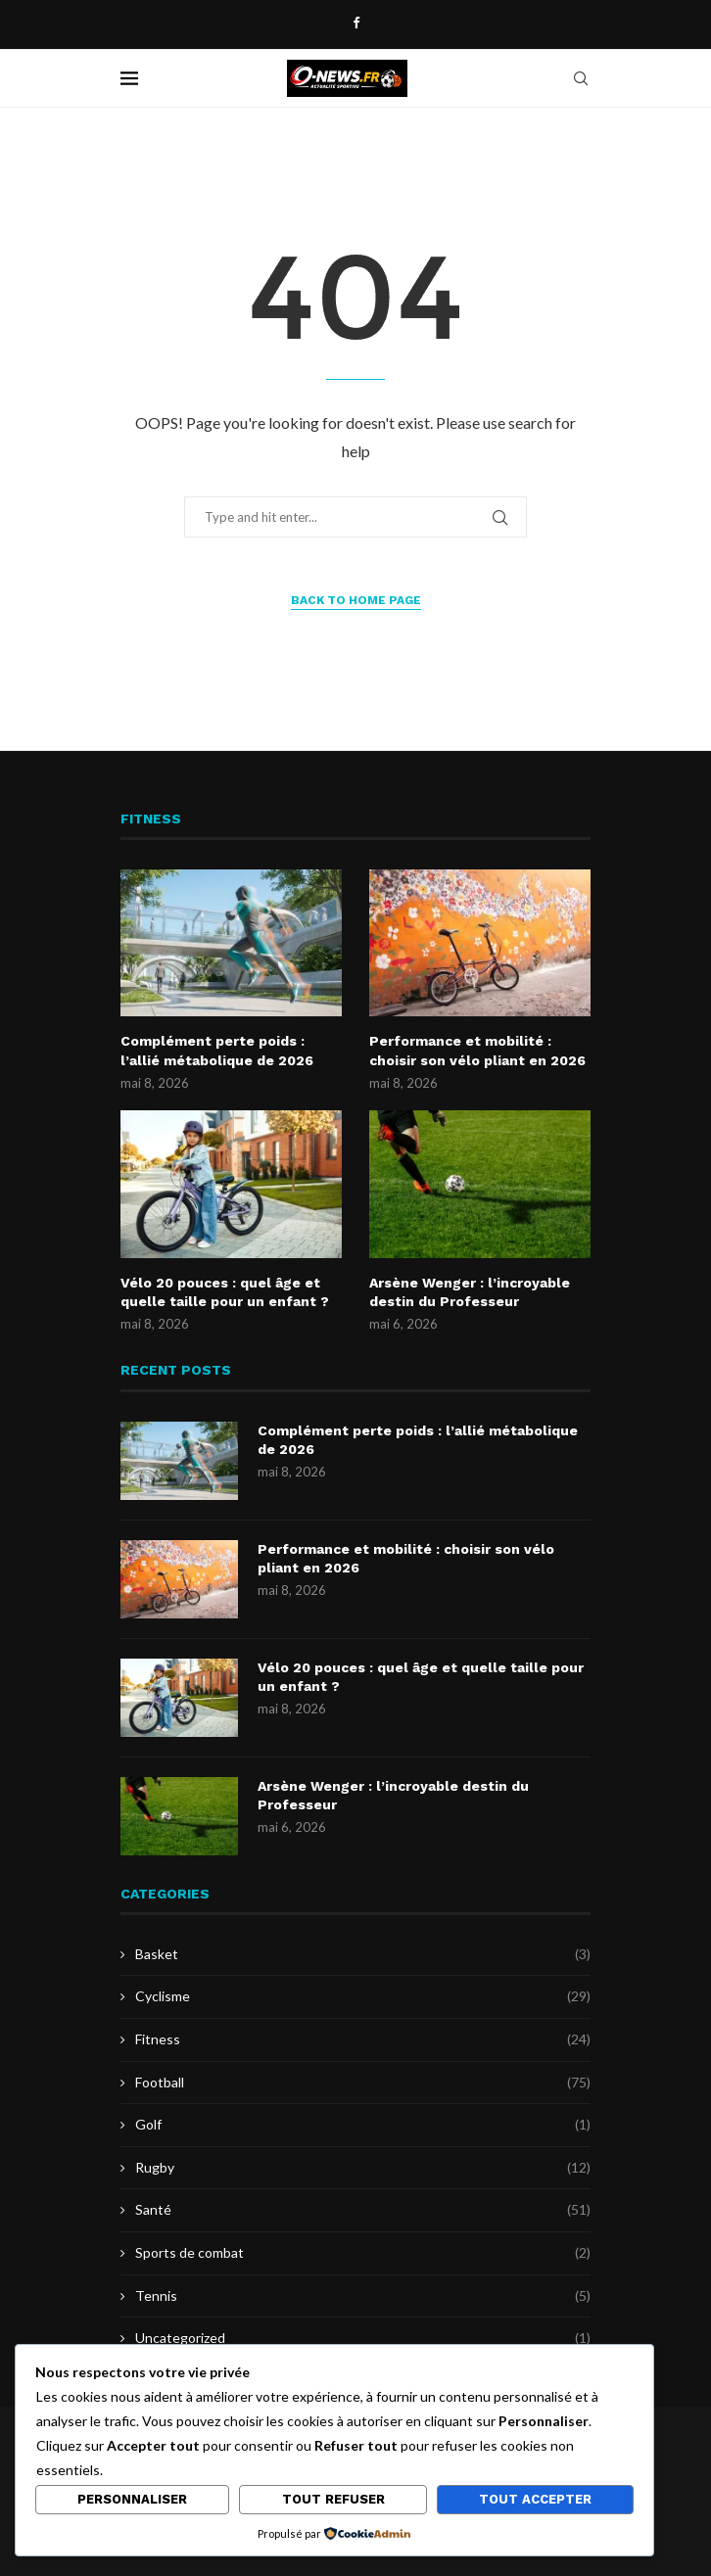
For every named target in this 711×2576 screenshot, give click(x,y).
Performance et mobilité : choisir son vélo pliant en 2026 (477, 1050)
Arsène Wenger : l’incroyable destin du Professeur (469, 1292)
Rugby (363, 2168)
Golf (363, 2124)
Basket (363, 1954)
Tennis (363, 2296)
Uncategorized (363, 2338)
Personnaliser (132, 2499)
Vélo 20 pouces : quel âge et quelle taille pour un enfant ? (224, 1292)
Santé (363, 2210)
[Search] (581, 78)
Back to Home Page (356, 600)
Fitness (363, 2039)
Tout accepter (535, 2499)
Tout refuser (333, 2499)
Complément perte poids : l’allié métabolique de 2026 (216, 1050)
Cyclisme (363, 1996)
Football (363, 2082)
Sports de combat (363, 2253)
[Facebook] (356, 22)
